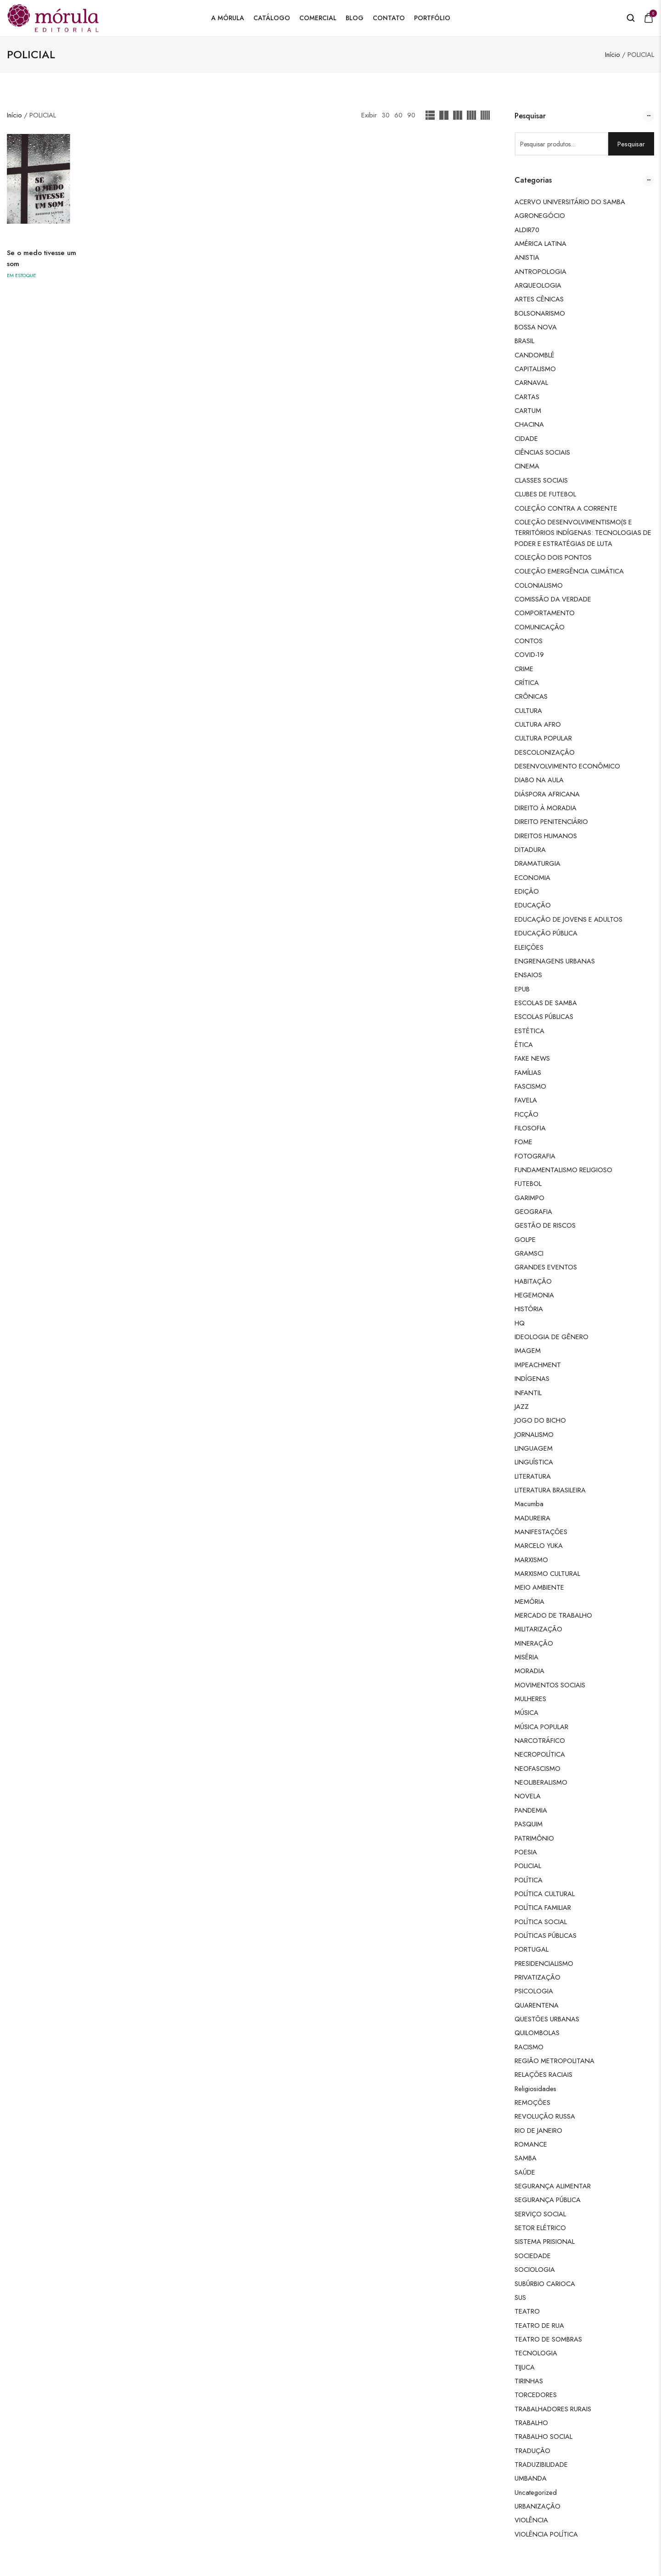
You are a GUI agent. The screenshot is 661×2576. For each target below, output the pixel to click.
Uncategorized (536, 2492)
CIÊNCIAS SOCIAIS (542, 452)
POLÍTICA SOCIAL (541, 1921)
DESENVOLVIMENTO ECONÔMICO (567, 766)
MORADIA (529, 1670)
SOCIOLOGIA (535, 2269)
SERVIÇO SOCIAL (540, 2214)
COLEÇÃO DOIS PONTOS (553, 557)
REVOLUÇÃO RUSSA (545, 2116)
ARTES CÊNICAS (539, 299)
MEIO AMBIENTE (539, 1587)
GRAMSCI (529, 1253)
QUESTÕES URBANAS (547, 2019)
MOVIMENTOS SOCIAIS (550, 1685)
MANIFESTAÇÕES (541, 1531)
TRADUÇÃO (532, 2450)
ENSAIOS (528, 974)
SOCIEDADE (533, 2255)
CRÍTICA (527, 682)
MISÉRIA (526, 1657)
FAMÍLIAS (528, 1072)
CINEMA (527, 466)
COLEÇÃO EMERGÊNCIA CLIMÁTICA (569, 571)
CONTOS (529, 640)
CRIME (524, 668)
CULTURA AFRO (538, 724)
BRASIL (524, 340)
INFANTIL (528, 1392)
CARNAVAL (531, 382)
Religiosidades (535, 2088)
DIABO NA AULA (539, 779)
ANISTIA (527, 257)
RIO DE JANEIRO (538, 2130)
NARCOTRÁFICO (540, 1740)
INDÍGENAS (532, 1378)
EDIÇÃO (527, 891)
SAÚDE (525, 2172)
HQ (520, 1323)
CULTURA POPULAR (543, 738)
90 (411, 115)
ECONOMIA (532, 877)
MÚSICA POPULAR (541, 1726)
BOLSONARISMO (540, 313)
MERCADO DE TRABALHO (553, 1615)
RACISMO (529, 2047)
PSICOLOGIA (534, 1991)
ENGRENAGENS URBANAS (555, 961)
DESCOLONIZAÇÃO (545, 752)
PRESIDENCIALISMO (544, 1963)
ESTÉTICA (529, 1030)
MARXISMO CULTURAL (547, 1573)
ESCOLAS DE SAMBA (546, 1002)
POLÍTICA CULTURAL (545, 1893)
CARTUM (528, 410)
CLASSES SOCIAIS (541, 480)
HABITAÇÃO (533, 1281)
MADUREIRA (532, 1518)
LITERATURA (533, 1476)
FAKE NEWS (532, 1058)
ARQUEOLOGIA (538, 285)
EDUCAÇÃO (533, 905)
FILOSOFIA (530, 1128)
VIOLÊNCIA (531, 2520)
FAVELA (526, 1100)
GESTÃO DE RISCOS (545, 1225)
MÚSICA (526, 1712)
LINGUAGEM (534, 1448)
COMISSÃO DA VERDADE (553, 599)
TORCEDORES (536, 2394)
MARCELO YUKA (539, 1545)
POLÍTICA (529, 1880)
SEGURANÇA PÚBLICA (548, 2199)
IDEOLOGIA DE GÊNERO (551, 1336)
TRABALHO (531, 2422)
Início (612, 54)
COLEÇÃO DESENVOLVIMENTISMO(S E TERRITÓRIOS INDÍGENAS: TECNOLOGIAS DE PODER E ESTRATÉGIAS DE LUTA (583, 532)
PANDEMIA (531, 1810)
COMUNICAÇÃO (540, 627)
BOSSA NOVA (536, 327)
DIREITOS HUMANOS (546, 835)
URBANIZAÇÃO (537, 2506)
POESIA (526, 1852)
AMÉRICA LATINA (540, 243)
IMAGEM (528, 1350)
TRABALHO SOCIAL (543, 2436)
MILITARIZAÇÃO (538, 1629)
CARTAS (527, 396)
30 (385, 115)
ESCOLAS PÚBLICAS (544, 1016)
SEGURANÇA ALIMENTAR (553, 2186)
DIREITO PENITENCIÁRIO (551, 821)
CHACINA (529, 424)
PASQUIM (529, 1824)
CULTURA (528, 710)
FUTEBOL (528, 1183)
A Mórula (227, 18)
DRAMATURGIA (537, 863)
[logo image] (53, 17)
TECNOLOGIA (536, 2353)
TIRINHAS (529, 2381)
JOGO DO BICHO (540, 1420)
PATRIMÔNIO (534, 1838)
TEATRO (527, 2311)
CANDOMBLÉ (535, 355)
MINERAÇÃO (534, 1643)
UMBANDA (531, 2478)
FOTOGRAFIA (535, 1156)
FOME (523, 1141)
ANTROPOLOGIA (540, 271)
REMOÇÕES (532, 2102)
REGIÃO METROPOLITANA (554, 2060)
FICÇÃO (526, 1114)
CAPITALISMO (535, 368)
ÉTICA (524, 1044)
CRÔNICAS (531, 696)
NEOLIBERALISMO (541, 1782)
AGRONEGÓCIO (540, 215)
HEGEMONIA (534, 1295)
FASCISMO (530, 1086)
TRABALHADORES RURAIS (553, 2409)
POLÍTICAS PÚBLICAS (546, 1935)
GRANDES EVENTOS (546, 1267)
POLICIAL (528, 1865)
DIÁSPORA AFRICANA (547, 794)
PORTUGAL (532, 1949)
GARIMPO (529, 1197)
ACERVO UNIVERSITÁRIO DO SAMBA (570, 201)
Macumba (529, 1503)
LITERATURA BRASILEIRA (550, 1490)
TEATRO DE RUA (539, 2325)
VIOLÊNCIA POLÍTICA (546, 2534)
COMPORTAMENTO (545, 613)
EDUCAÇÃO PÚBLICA (546, 933)
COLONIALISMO (539, 585)
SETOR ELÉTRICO (540, 2227)
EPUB (522, 989)
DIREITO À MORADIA (546, 807)
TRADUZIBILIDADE (541, 2464)
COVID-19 (529, 654)
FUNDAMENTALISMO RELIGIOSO (563, 1169)
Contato (389, 18)
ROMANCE (531, 2144)
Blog (355, 18)
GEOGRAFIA (533, 1211)
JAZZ (522, 1406)
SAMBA (526, 2158)
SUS (520, 2297)
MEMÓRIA (529, 1601)
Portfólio (432, 18)
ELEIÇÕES (529, 947)
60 (398, 115)
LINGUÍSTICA (534, 1462)
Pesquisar (631, 144)
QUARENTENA (537, 2005)
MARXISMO (531, 1559)
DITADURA (530, 849)
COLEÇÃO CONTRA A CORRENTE (566, 508)
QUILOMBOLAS (537, 2032)
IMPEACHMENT (538, 1364)
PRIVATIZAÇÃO (537, 1977)
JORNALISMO (534, 1434)
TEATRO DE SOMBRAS (548, 2339)
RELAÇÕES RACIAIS (543, 2074)
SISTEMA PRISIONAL (545, 2241)
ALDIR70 (527, 229)
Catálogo (271, 18)
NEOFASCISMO (537, 1768)
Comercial (317, 18)
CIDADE (526, 438)
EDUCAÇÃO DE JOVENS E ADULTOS (568, 919)
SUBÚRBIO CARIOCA (545, 2283)
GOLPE (525, 1239)
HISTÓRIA (529, 1308)
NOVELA (528, 1796)
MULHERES (530, 1698)
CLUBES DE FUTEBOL (545, 494)
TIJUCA (525, 2367)
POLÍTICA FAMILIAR (543, 1907)
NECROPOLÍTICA (540, 1754)
